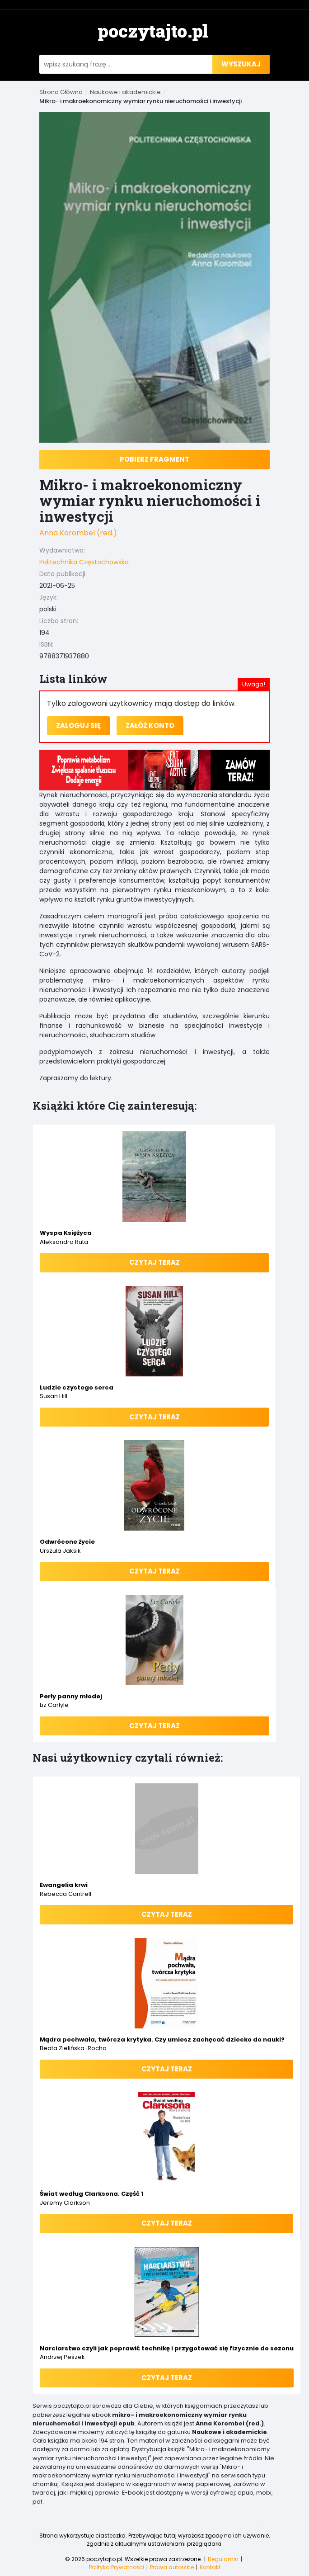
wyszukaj (241, 64)
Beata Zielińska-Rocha (73, 2048)
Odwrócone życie (67, 1541)
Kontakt (210, 2567)
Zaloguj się (78, 725)
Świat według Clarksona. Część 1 (91, 2193)
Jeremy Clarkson (65, 2202)
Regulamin (223, 2559)
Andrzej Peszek (62, 2357)
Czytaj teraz (154, 1262)
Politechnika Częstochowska (84, 562)
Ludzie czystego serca (76, 1387)
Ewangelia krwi (64, 1885)
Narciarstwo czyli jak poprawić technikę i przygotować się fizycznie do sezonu (167, 2348)
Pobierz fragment (154, 459)
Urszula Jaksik (60, 1550)
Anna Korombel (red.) (78, 533)
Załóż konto (150, 725)
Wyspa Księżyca (66, 1233)
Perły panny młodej (71, 1696)
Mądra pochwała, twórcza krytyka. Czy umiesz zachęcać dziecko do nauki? (162, 2039)
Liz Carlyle (54, 1705)
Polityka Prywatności (116, 2567)
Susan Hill (53, 1396)
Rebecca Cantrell (65, 1894)
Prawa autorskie (172, 2567)
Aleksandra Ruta (64, 1242)
